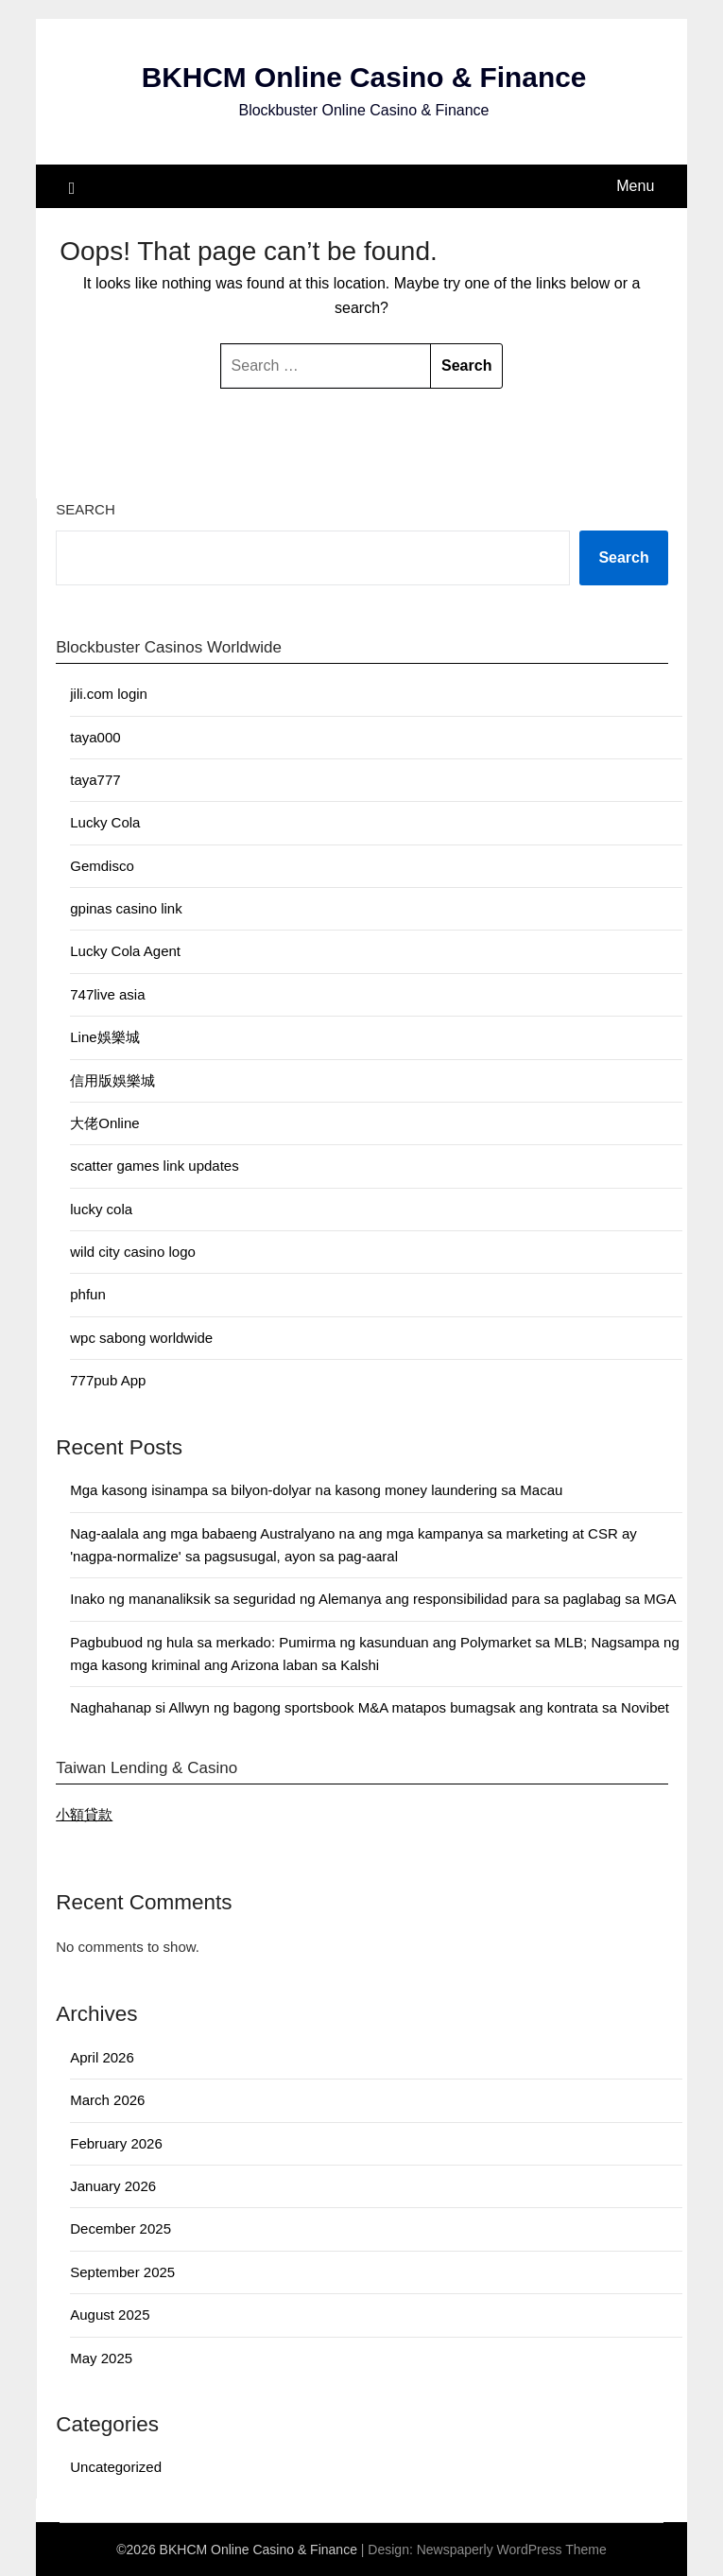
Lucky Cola (105, 823)
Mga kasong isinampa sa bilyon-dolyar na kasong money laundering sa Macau (316, 1490)
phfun (88, 1295)
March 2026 (107, 2101)
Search (85, 509)
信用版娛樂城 (112, 1080)
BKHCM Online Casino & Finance (363, 78)
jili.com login (108, 694)
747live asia (107, 994)
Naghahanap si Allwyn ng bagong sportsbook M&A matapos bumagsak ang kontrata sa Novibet (369, 1708)
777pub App (108, 1380)
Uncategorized (116, 2468)
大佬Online (104, 1123)
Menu (635, 186)
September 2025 (122, 2272)
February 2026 (116, 2143)
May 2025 (101, 2358)
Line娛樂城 (104, 1037)
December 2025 (120, 2229)
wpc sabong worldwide (141, 1338)
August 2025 (109, 2314)
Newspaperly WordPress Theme (512, 2549)
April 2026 (102, 2057)
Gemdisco (102, 866)
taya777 (95, 780)
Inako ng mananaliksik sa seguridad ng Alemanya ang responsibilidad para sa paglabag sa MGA (373, 1600)
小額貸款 (84, 1814)
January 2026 (113, 2186)
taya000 (95, 737)
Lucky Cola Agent (125, 952)
